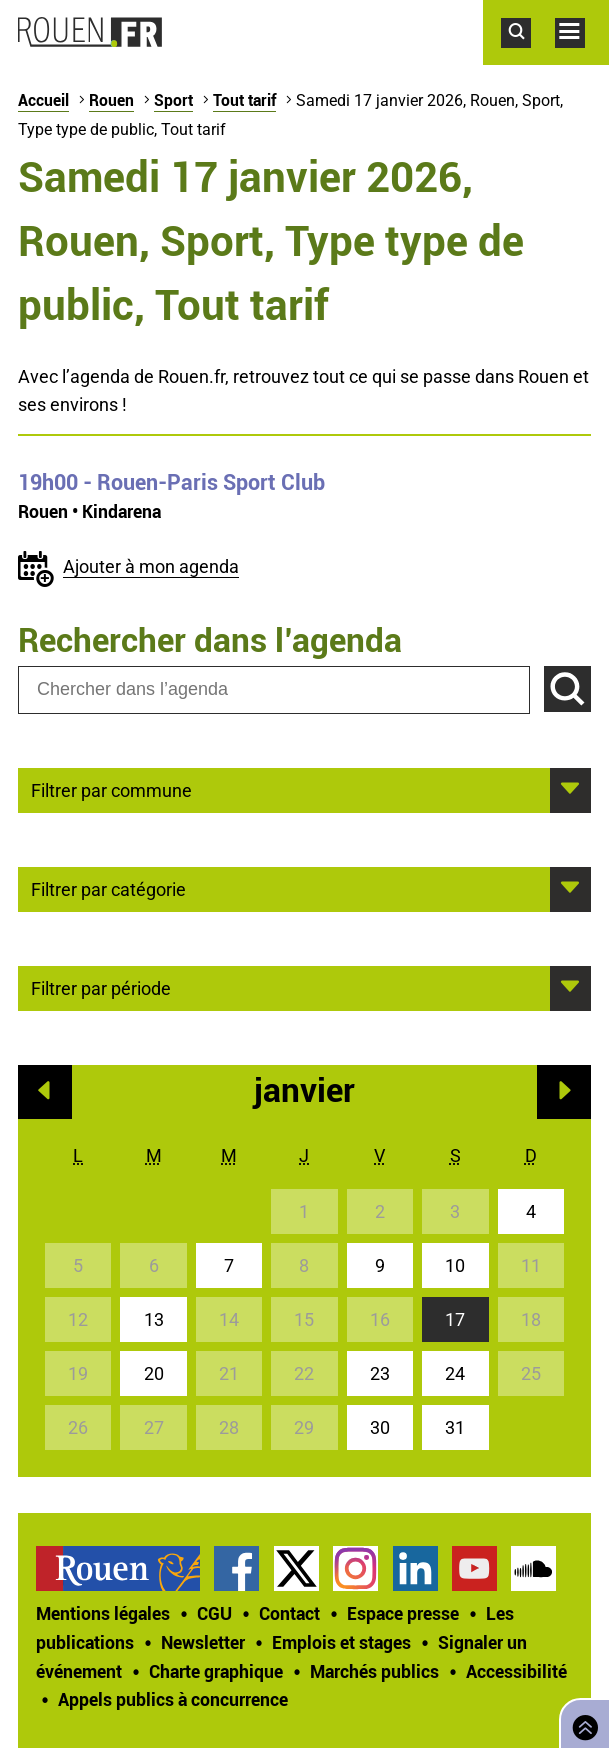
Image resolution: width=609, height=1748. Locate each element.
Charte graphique (216, 1671)
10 (455, 1265)
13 (154, 1319)
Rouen (111, 100)
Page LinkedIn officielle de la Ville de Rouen (415, 1568)
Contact (289, 1613)
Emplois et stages (341, 1642)
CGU (214, 1613)
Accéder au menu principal (582, 58)
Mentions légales (103, 1613)
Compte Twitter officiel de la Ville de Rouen (296, 1568)
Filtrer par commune (111, 789)
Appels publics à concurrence (173, 1699)
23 (380, 1373)
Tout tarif (244, 100)
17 (455, 1319)
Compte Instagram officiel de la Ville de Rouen (355, 1568)
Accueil (43, 100)
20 (154, 1373)
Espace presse (403, 1613)
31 (455, 1427)
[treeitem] (125, 1568)
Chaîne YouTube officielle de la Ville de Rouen (474, 1568)
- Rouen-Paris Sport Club (171, 482)
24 (455, 1373)
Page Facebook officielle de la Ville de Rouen (236, 1568)
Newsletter (203, 1642)
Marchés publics (374, 1671)
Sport (173, 100)
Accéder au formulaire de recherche (528, 58)
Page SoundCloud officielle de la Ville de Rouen (533, 1568)
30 (380, 1427)
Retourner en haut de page (581, 1721)
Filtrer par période (101, 987)
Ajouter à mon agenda (151, 566)
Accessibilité (516, 1671)
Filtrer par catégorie (108, 888)
